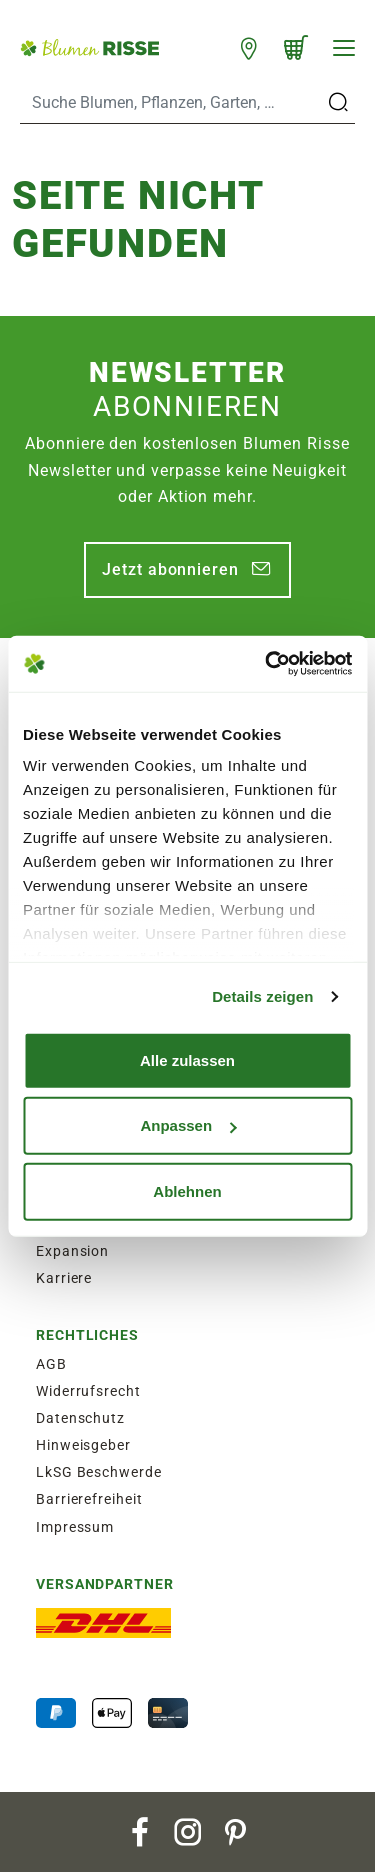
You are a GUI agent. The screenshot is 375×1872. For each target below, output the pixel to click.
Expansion (72, 1251)
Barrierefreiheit (89, 1499)
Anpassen (188, 1125)
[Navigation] (344, 48)
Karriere (64, 1278)
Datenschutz (80, 1418)
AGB (51, 1364)
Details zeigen (262, 996)
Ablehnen (187, 1190)
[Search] (172, 103)
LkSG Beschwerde (99, 1472)
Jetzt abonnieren (170, 569)
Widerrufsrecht (88, 1391)
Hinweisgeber (83, 1445)
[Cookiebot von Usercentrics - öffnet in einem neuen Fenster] (267, 664)
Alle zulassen (187, 1059)
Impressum (75, 1527)
